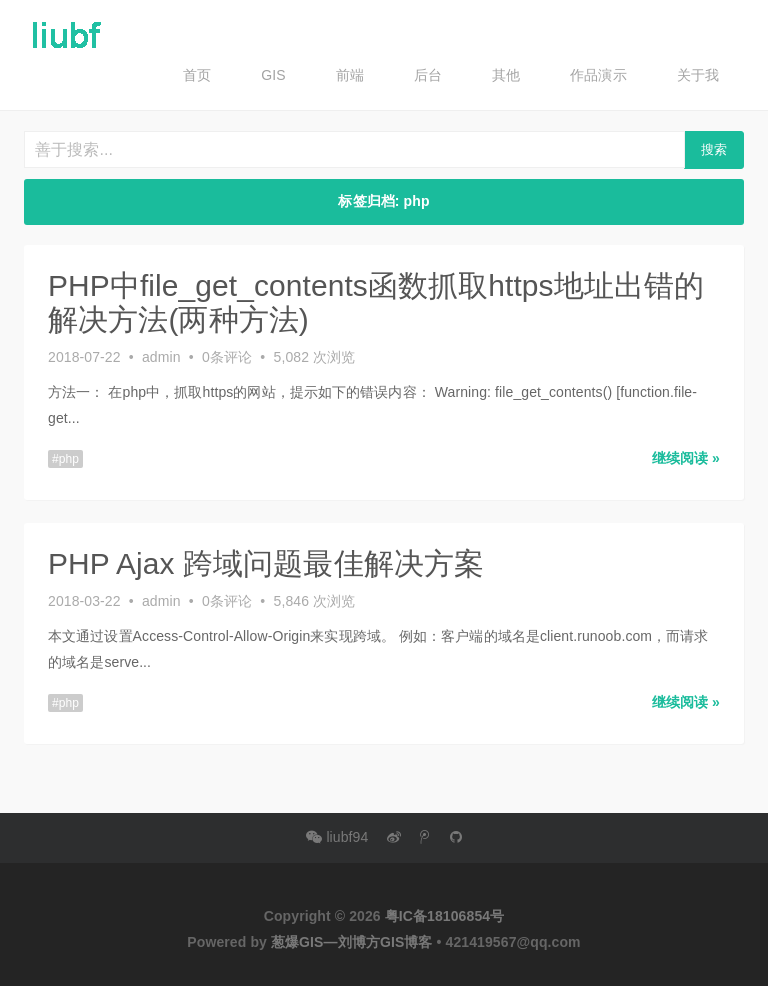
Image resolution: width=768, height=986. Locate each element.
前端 (350, 75)
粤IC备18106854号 (445, 916)
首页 (197, 75)
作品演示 (598, 75)
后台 (428, 75)
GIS (273, 75)
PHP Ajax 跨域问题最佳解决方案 (266, 561)
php (69, 457)
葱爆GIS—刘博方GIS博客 (352, 942)
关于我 (698, 75)
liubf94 (337, 837)
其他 (506, 75)
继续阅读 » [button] (686, 456)
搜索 (714, 149)
